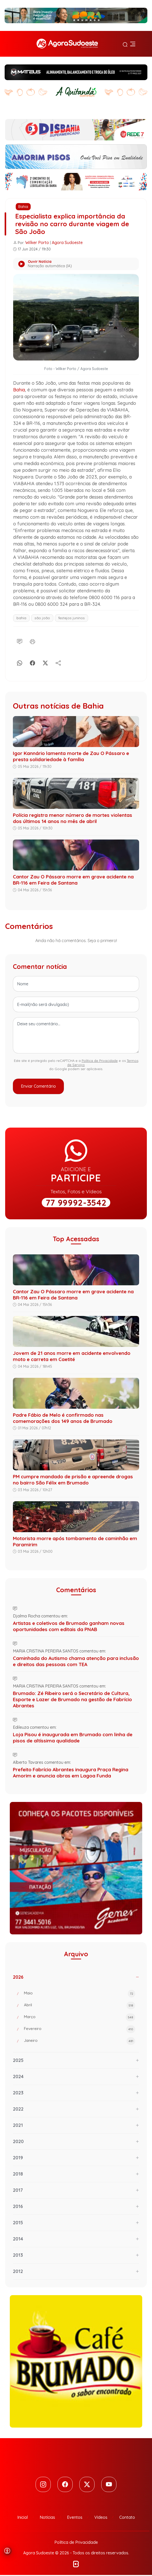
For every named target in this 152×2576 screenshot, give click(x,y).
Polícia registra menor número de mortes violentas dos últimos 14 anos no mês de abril (72, 818)
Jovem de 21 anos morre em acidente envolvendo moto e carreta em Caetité (71, 1356)
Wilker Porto (37, 242)
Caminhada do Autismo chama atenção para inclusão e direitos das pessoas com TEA (76, 1661)
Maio (79, 1994)
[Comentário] (19, 640)
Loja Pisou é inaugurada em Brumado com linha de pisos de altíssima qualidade (72, 1737)
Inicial (22, 2518)
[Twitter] (87, 2485)
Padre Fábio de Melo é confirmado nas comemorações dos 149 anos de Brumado (62, 1418)
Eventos (74, 2518)
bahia (21, 618)
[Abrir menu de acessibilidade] (7, 2550)
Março (79, 2017)
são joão (42, 618)
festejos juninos (71, 618)
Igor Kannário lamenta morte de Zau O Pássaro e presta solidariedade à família (71, 756)
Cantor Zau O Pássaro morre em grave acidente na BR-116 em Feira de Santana (73, 880)
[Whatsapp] (19, 662)
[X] (45, 662)
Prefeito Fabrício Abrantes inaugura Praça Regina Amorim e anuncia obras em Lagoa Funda (70, 1772)
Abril (79, 2005)
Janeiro (79, 2041)
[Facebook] (32, 662)
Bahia (23, 206)
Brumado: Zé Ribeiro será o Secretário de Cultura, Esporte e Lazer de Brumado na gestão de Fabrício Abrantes (72, 1699)
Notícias (47, 2518)
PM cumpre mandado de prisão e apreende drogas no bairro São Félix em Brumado (73, 1479)
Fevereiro (79, 2029)
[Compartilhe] (58, 662)
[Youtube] (110, 2485)
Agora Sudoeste (67, 242)
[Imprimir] (32, 640)
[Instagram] (41, 2485)
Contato (127, 2518)
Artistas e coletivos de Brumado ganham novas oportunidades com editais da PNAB (68, 1626)
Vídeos (100, 2518)
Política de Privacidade (100, 1061)
